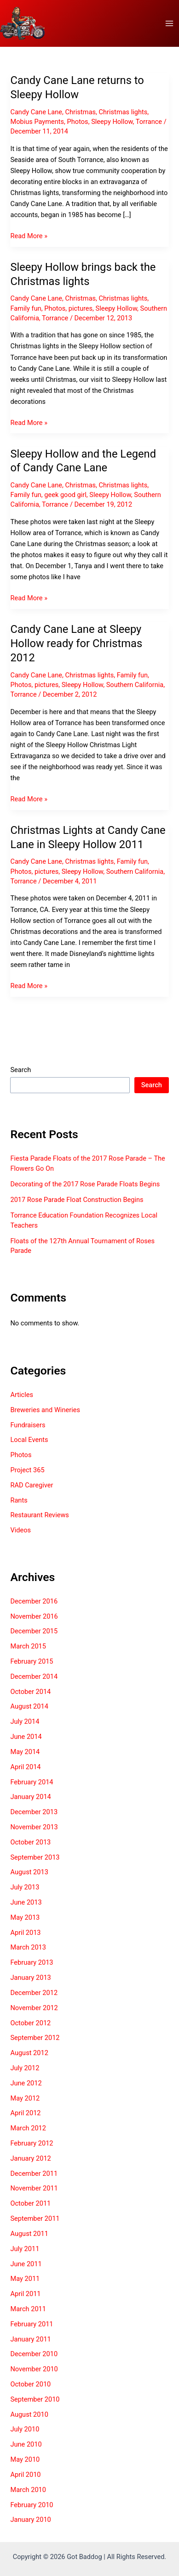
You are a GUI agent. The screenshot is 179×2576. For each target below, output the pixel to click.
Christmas (80, 112)
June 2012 (25, 2083)
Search (20, 1070)
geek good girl (65, 495)
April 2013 (25, 1932)
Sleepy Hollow (112, 121)
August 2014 (29, 1706)
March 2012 (28, 2128)
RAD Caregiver (31, 1485)
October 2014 (30, 1692)
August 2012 (29, 2053)
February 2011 (31, 2324)
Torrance (149, 121)
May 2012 (25, 2098)
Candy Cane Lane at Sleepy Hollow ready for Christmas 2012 (76, 643)
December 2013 (34, 1812)
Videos (20, 1530)
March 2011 (28, 2309)
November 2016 (34, 1616)
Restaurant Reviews (39, 1515)
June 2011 (25, 2264)
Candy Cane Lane (36, 112)
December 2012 (34, 1993)
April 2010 (25, 2474)
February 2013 (31, 1962)
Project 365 (27, 1470)
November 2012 (34, 2008)
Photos (77, 121)
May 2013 (25, 1917)
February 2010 (31, 2505)
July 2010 (24, 2429)
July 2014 (24, 1721)
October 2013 (30, 1842)
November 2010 (34, 2369)
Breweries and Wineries (45, 1410)
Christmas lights (123, 112)
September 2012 (34, 2038)
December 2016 (34, 1601)
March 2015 (28, 1646)
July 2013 (24, 1887)
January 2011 (30, 2339)
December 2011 (34, 2173)
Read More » (28, 235)
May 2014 (25, 1752)
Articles (21, 1395)
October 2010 (30, 2384)
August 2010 (29, 2414)
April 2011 (25, 2294)
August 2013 (29, 1872)
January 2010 (30, 2519)
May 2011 (25, 2278)
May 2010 (25, 2459)
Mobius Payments (37, 121)
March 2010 (28, 2490)
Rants (18, 1500)
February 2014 (31, 1782)
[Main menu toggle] (169, 23)
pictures (80, 308)
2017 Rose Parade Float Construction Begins (76, 1200)
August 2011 (29, 2234)
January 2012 (30, 2158)
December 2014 (34, 1676)
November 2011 (34, 2188)
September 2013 (34, 1857)
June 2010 (25, 2444)
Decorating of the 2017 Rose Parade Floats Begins (85, 1184)
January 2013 (30, 1977)
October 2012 (30, 2023)
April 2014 (25, 1767)
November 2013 (34, 1827)
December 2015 (34, 1631)
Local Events (29, 1440)
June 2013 (25, 1902)
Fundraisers (27, 1425)
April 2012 (25, 2113)
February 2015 (31, 1661)
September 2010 (34, 2399)
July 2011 (24, 2249)
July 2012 (24, 2068)
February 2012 (31, 2143)
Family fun (25, 308)
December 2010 (34, 2354)
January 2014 (30, 1797)
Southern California (135, 685)
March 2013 (28, 1947)
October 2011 (30, 2203)
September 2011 (34, 2218)
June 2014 (25, 1736)
